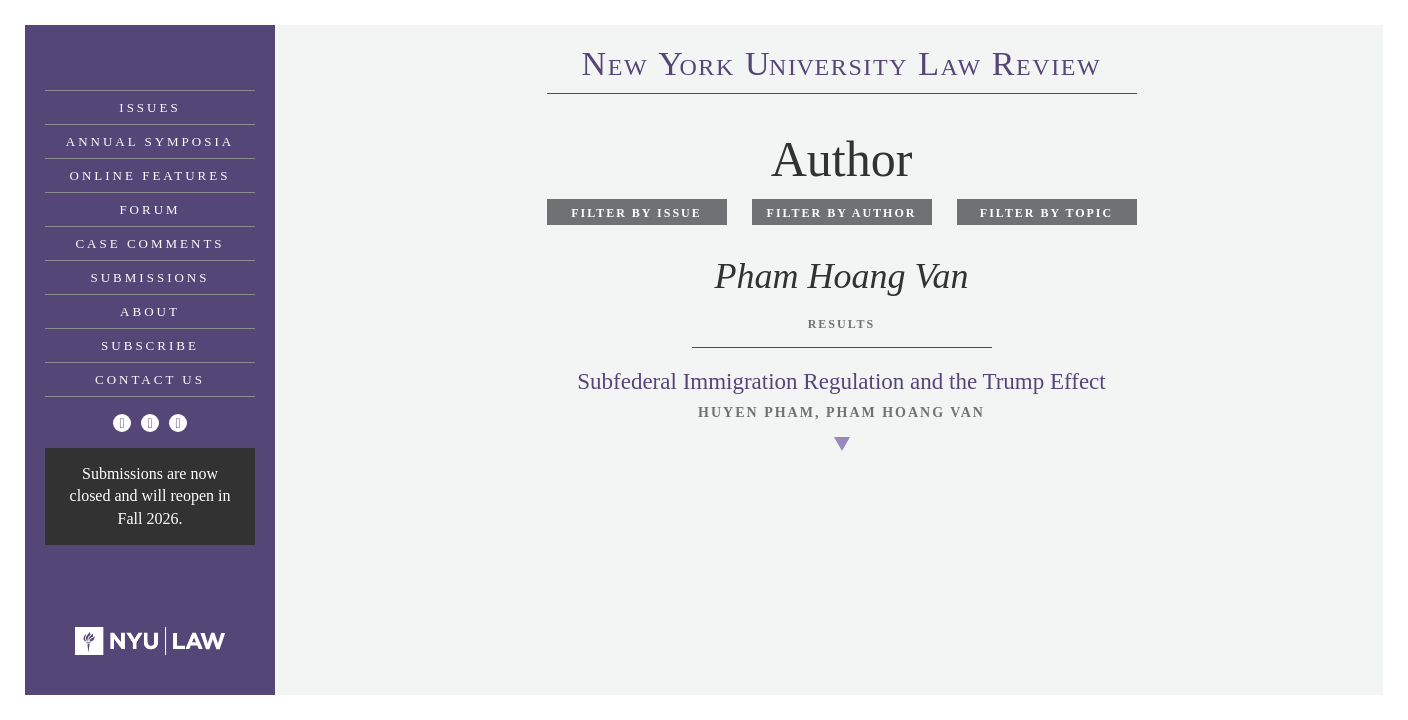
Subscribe (150, 345)
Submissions (150, 277)
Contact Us (150, 379)
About (150, 311)
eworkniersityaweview (842, 67)
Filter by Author (842, 213)
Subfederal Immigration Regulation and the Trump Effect (841, 381)
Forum (149, 209)
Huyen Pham (756, 412)
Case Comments (149, 243)
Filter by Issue (636, 213)
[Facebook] (150, 423)
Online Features (150, 175)
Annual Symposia (150, 141)
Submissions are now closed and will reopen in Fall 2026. (150, 496)
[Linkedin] (178, 423)
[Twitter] (122, 423)
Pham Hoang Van (905, 412)
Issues (149, 107)
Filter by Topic (1046, 213)
